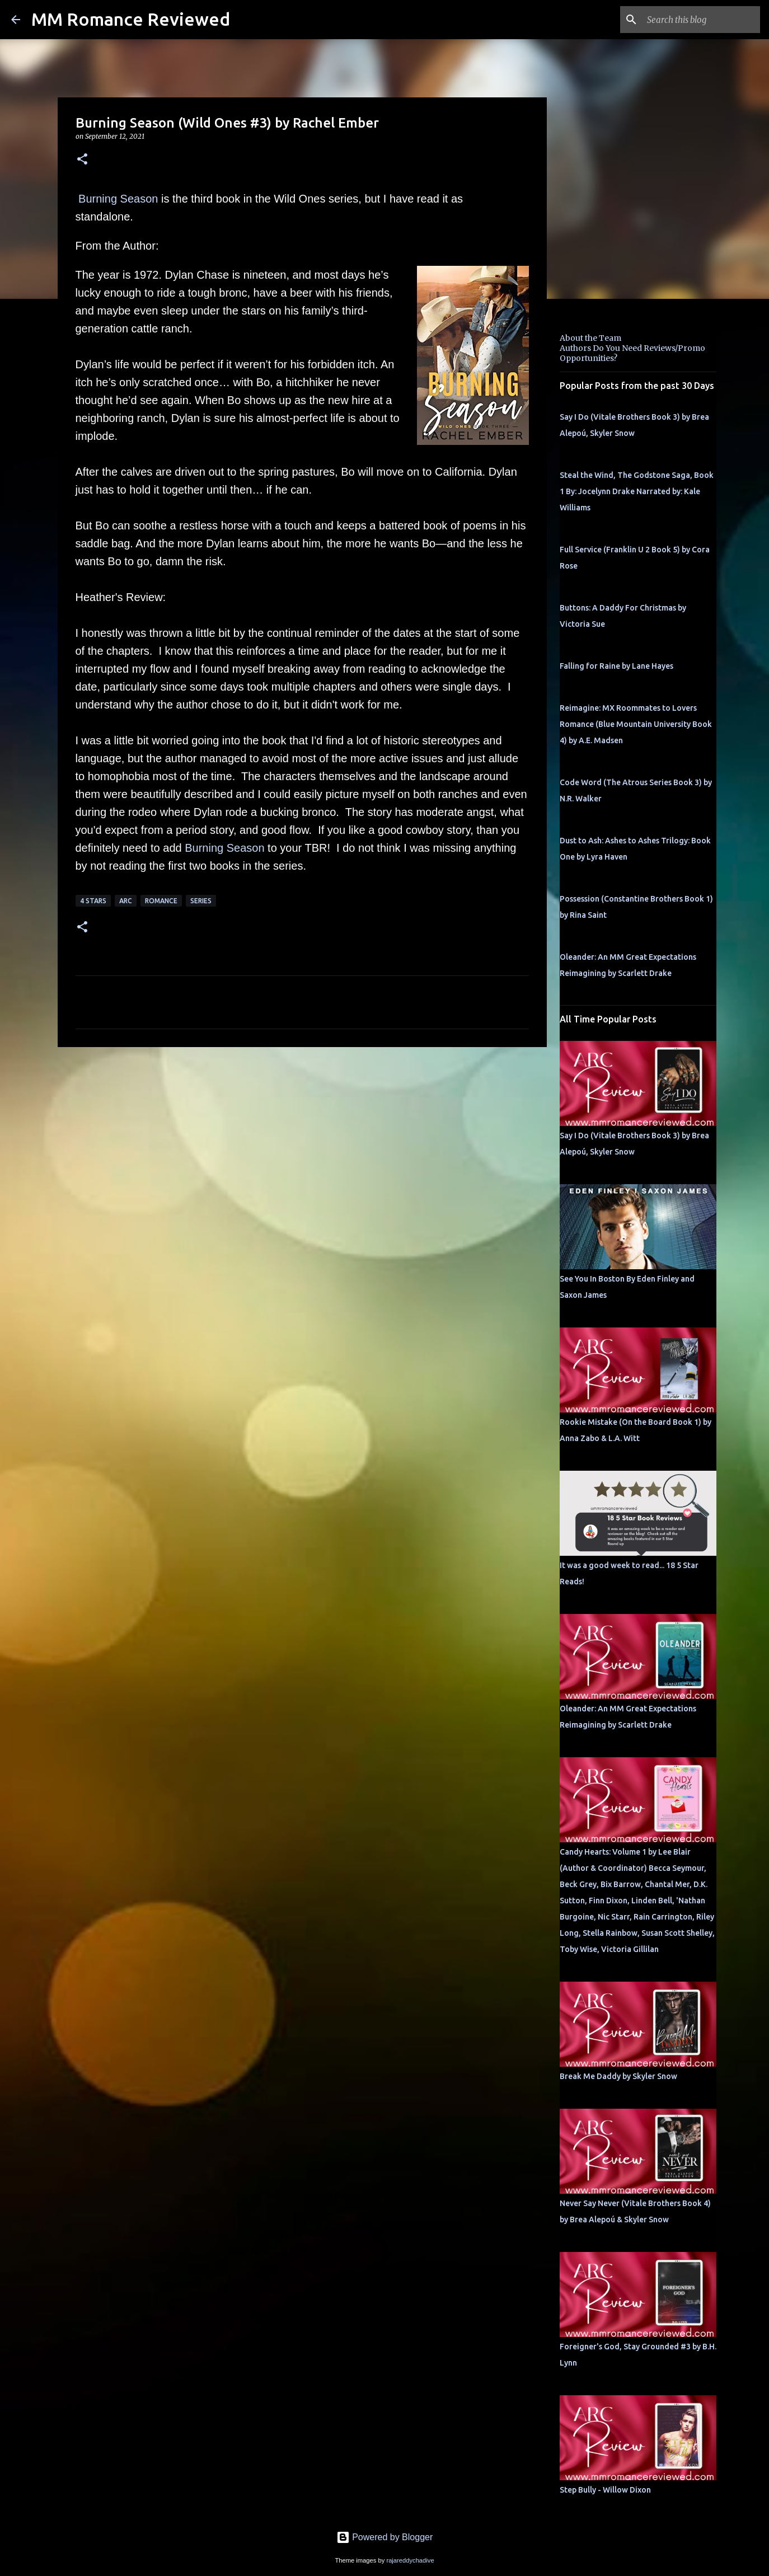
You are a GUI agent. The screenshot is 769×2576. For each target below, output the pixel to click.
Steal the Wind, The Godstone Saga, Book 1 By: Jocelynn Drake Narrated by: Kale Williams (637, 491)
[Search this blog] (701, 19)
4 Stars (93, 900)
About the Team (590, 338)
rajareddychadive (410, 2560)
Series (201, 900)
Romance (161, 900)
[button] (82, 159)
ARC (125, 900)
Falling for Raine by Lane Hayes (616, 665)
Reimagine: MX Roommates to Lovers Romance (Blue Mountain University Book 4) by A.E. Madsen (636, 724)
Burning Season (118, 199)
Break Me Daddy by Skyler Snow (618, 2076)
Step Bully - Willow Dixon (605, 2489)
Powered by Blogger (384, 2537)
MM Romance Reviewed (130, 19)
